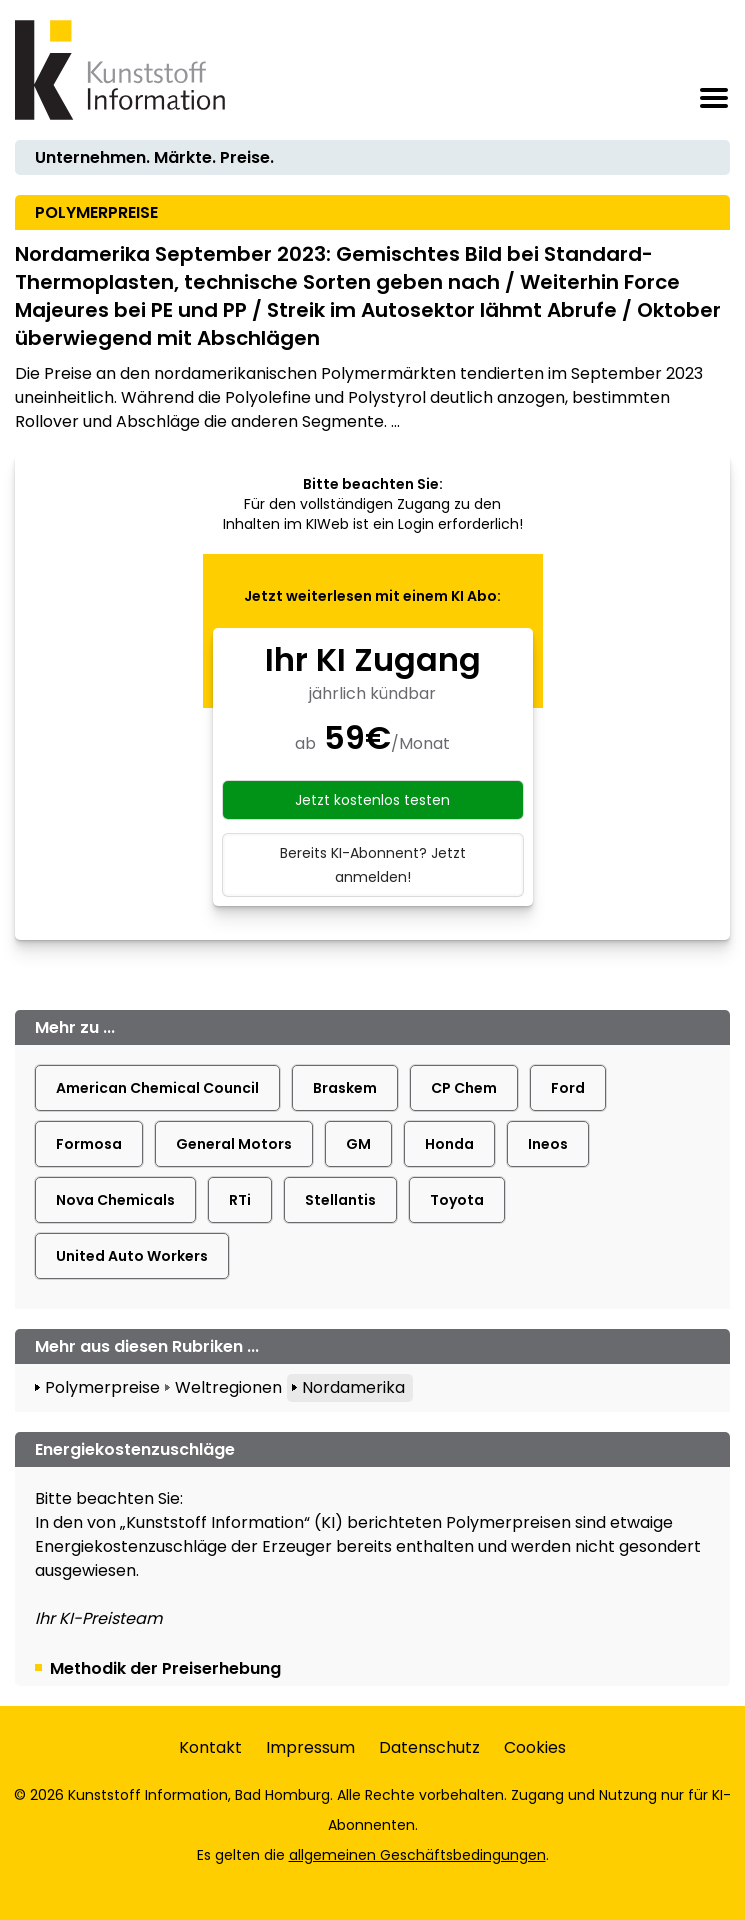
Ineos (548, 1144)
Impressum (310, 1747)
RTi (240, 1200)
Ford (568, 1088)
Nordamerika (353, 1387)
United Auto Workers (132, 1256)
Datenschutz (429, 1747)
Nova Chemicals (115, 1200)
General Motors (234, 1144)
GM (358, 1144)
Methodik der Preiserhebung (165, 1668)
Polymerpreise (102, 1387)
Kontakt (210, 1747)
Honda (449, 1144)
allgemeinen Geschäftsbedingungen (417, 1855)
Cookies (535, 1747)
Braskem (345, 1088)
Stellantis (340, 1200)
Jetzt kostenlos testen (372, 800)
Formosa (89, 1144)
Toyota (457, 1200)
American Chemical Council (157, 1088)
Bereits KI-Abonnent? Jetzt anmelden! (373, 865)
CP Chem (464, 1088)
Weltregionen (228, 1387)
